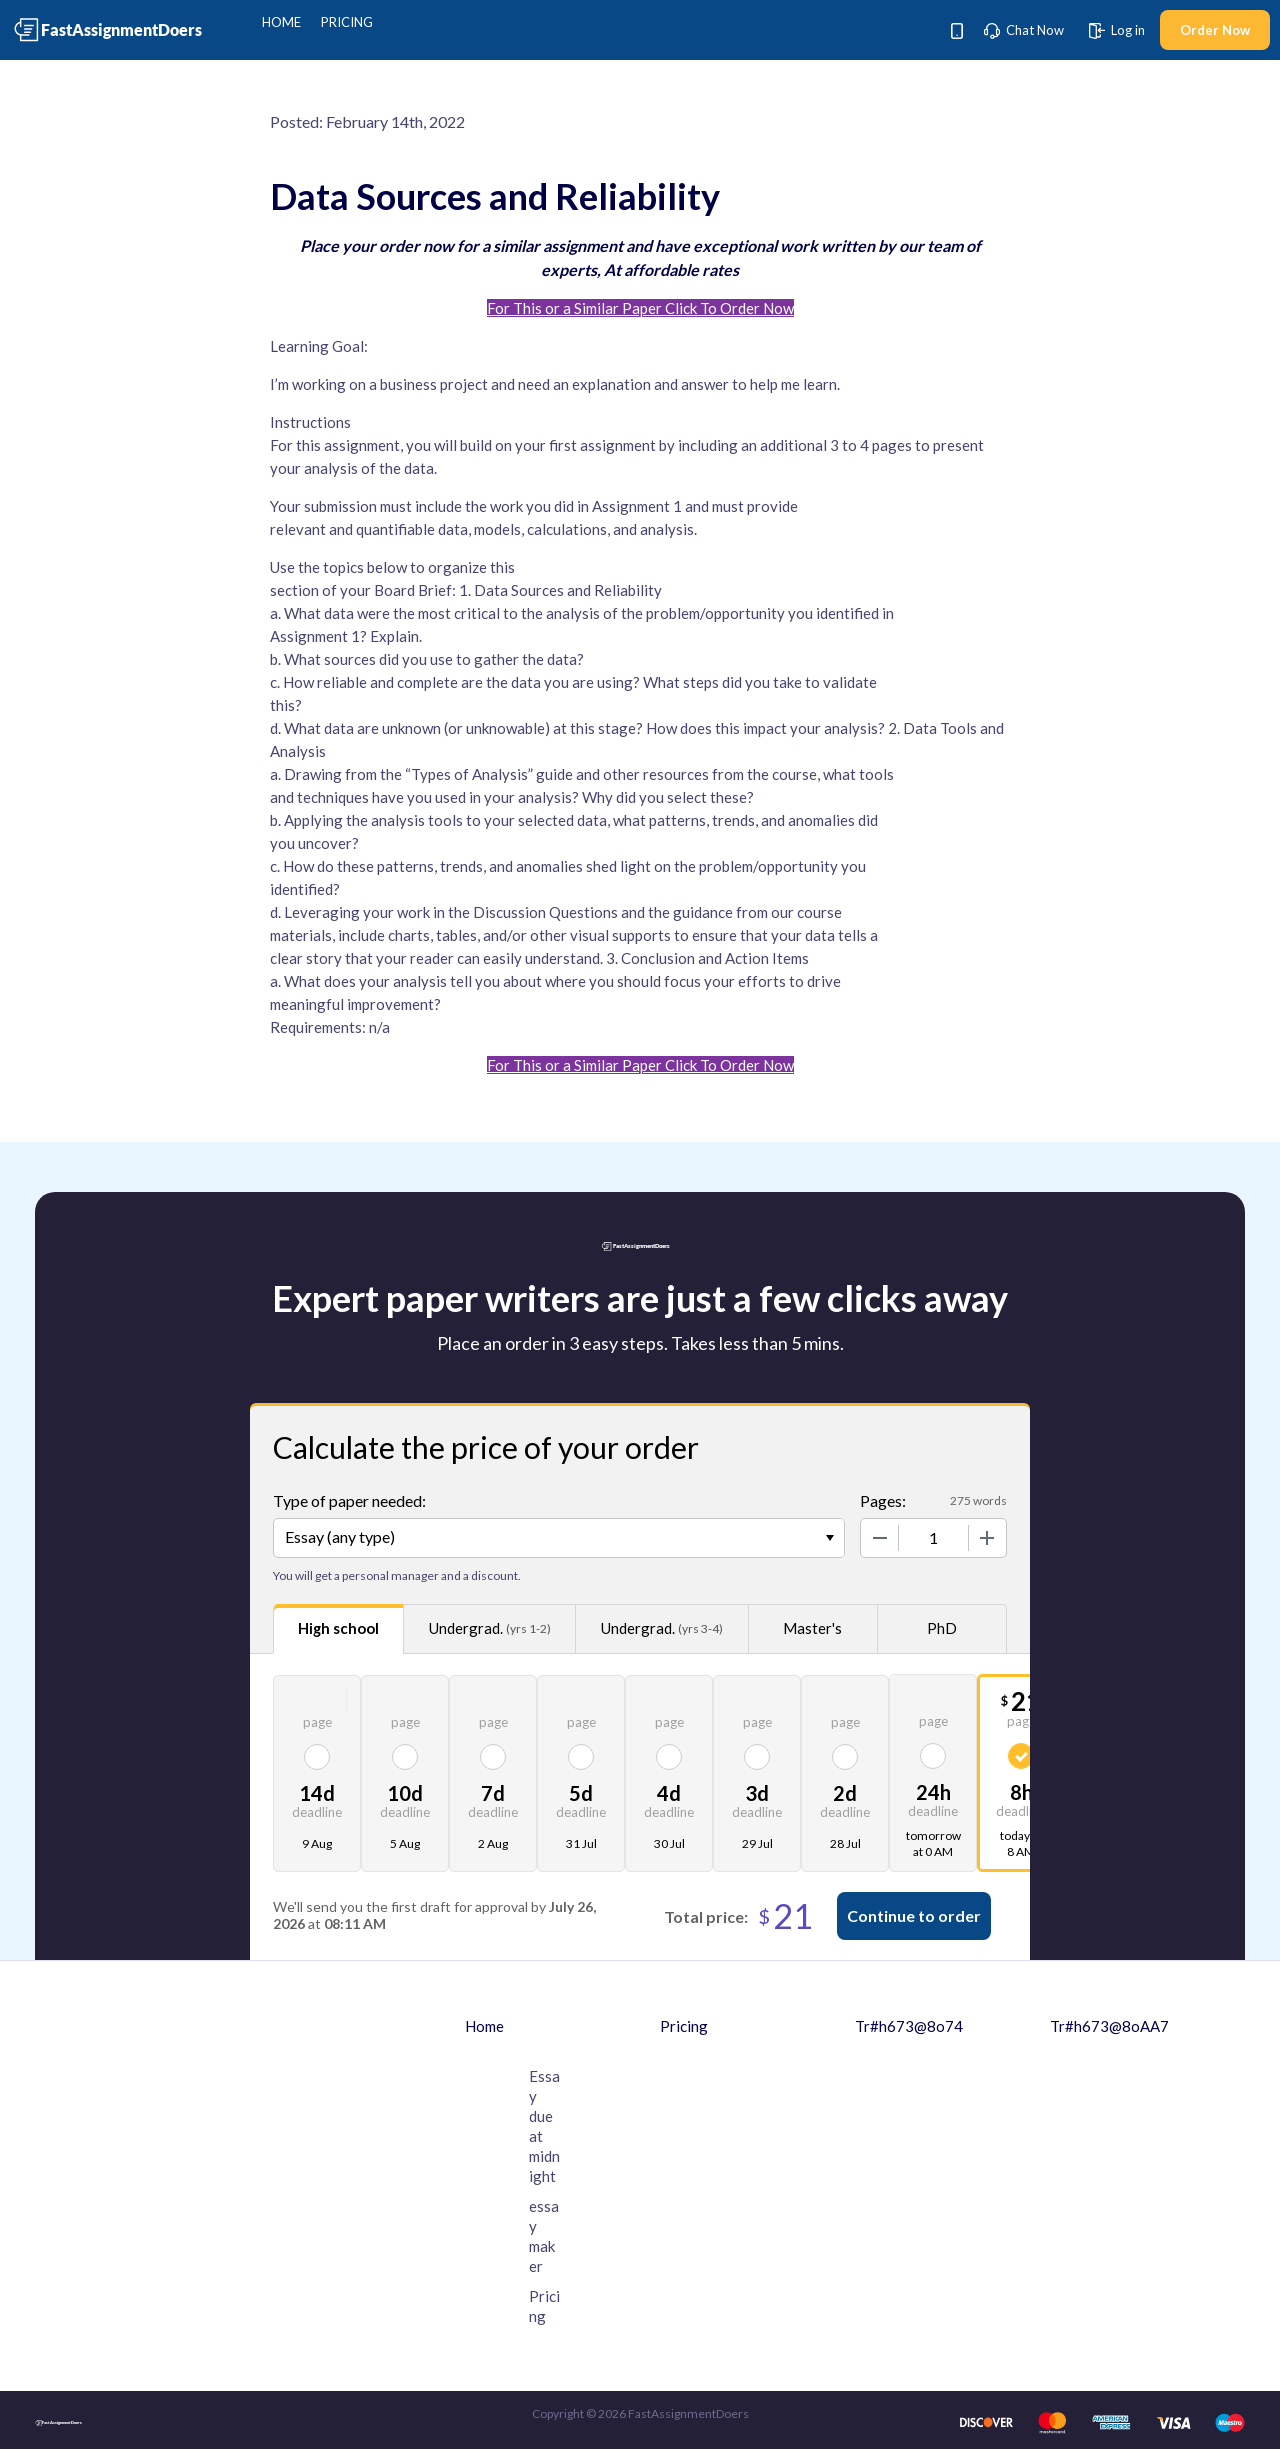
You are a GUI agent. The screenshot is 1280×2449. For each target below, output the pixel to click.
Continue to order (914, 1915)
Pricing (347, 22)
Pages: (883, 1500)
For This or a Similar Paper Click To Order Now (640, 308)
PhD (942, 1628)
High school (338, 1628)
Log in (1117, 30)
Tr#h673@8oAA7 (1109, 2026)
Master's (812, 1628)
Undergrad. (490, 1628)
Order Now (1215, 30)
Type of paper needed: (349, 1500)
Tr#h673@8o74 (909, 2026)
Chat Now (1024, 30)
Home (281, 22)
